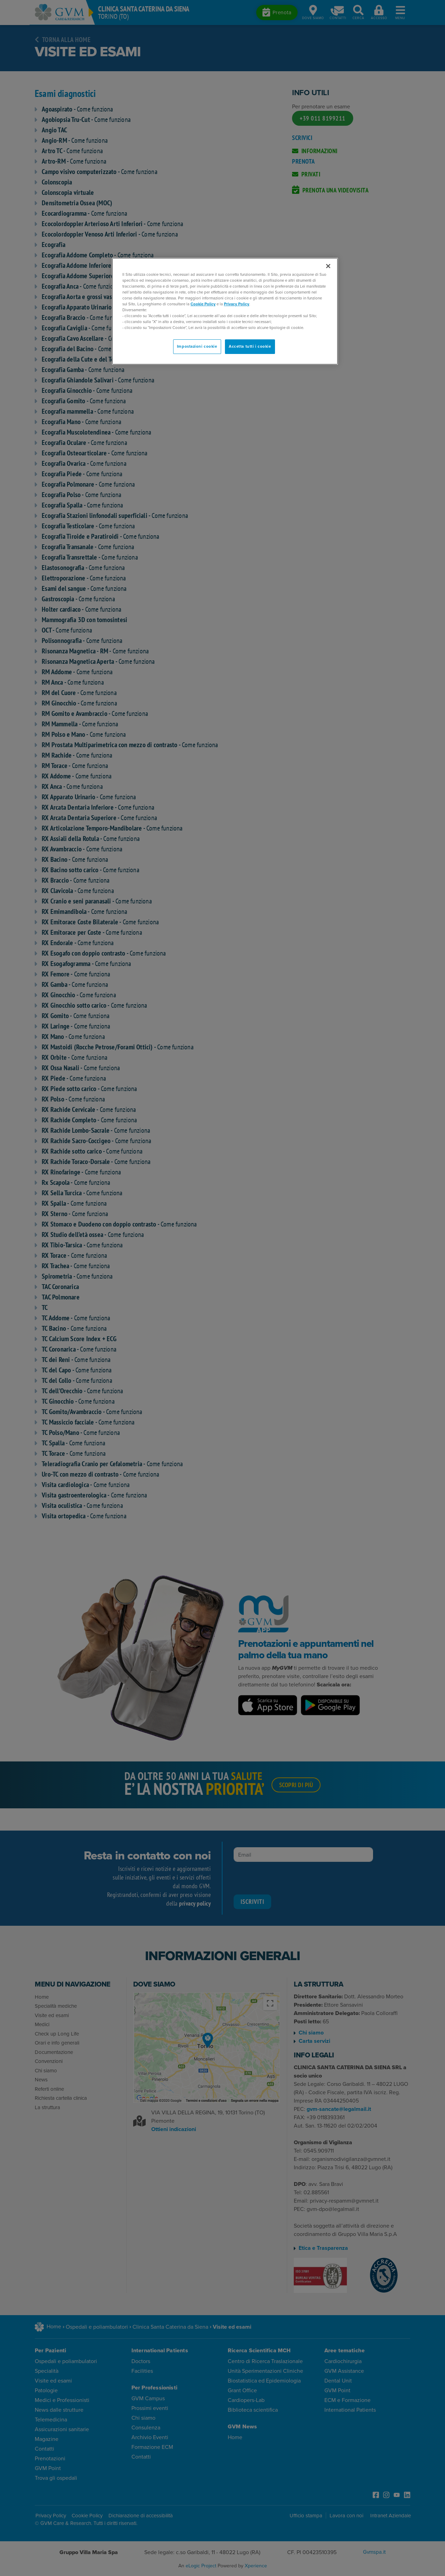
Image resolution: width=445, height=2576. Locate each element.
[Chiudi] (328, 266)
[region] (225, 311)
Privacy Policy (236, 304)
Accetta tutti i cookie (250, 346)
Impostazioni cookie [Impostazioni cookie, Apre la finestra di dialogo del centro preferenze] (197, 346)
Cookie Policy (203, 304)
